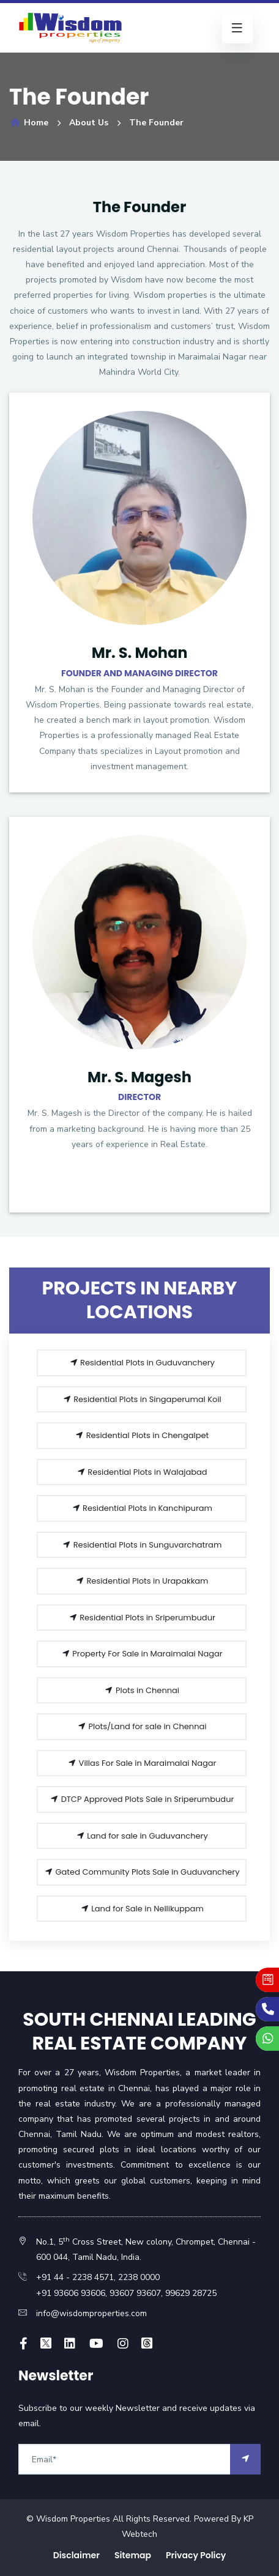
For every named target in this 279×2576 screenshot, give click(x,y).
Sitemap (132, 2555)
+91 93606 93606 (70, 2293)
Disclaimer (76, 2555)
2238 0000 (139, 2277)
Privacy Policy (196, 2555)
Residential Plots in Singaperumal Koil (141, 1399)
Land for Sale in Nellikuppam (142, 1908)
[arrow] (245, 2459)
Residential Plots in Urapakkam (142, 1581)
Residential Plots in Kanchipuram (142, 1508)
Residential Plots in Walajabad (141, 1472)
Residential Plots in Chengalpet (142, 1435)
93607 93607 (134, 2293)
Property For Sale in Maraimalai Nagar (142, 1653)
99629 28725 (191, 2293)
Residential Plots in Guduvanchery (142, 1362)
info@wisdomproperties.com (91, 2313)
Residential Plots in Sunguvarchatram (141, 1545)
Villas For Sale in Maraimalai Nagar (141, 1763)
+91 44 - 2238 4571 (75, 2277)
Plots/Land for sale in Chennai (141, 1726)
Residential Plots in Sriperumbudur (142, 1617)
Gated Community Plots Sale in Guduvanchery (141, 1872)
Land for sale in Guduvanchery (142, 1836)
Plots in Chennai (141, 1690)
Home (28, 122)
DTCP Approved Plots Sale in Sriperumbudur (142, 1799)
